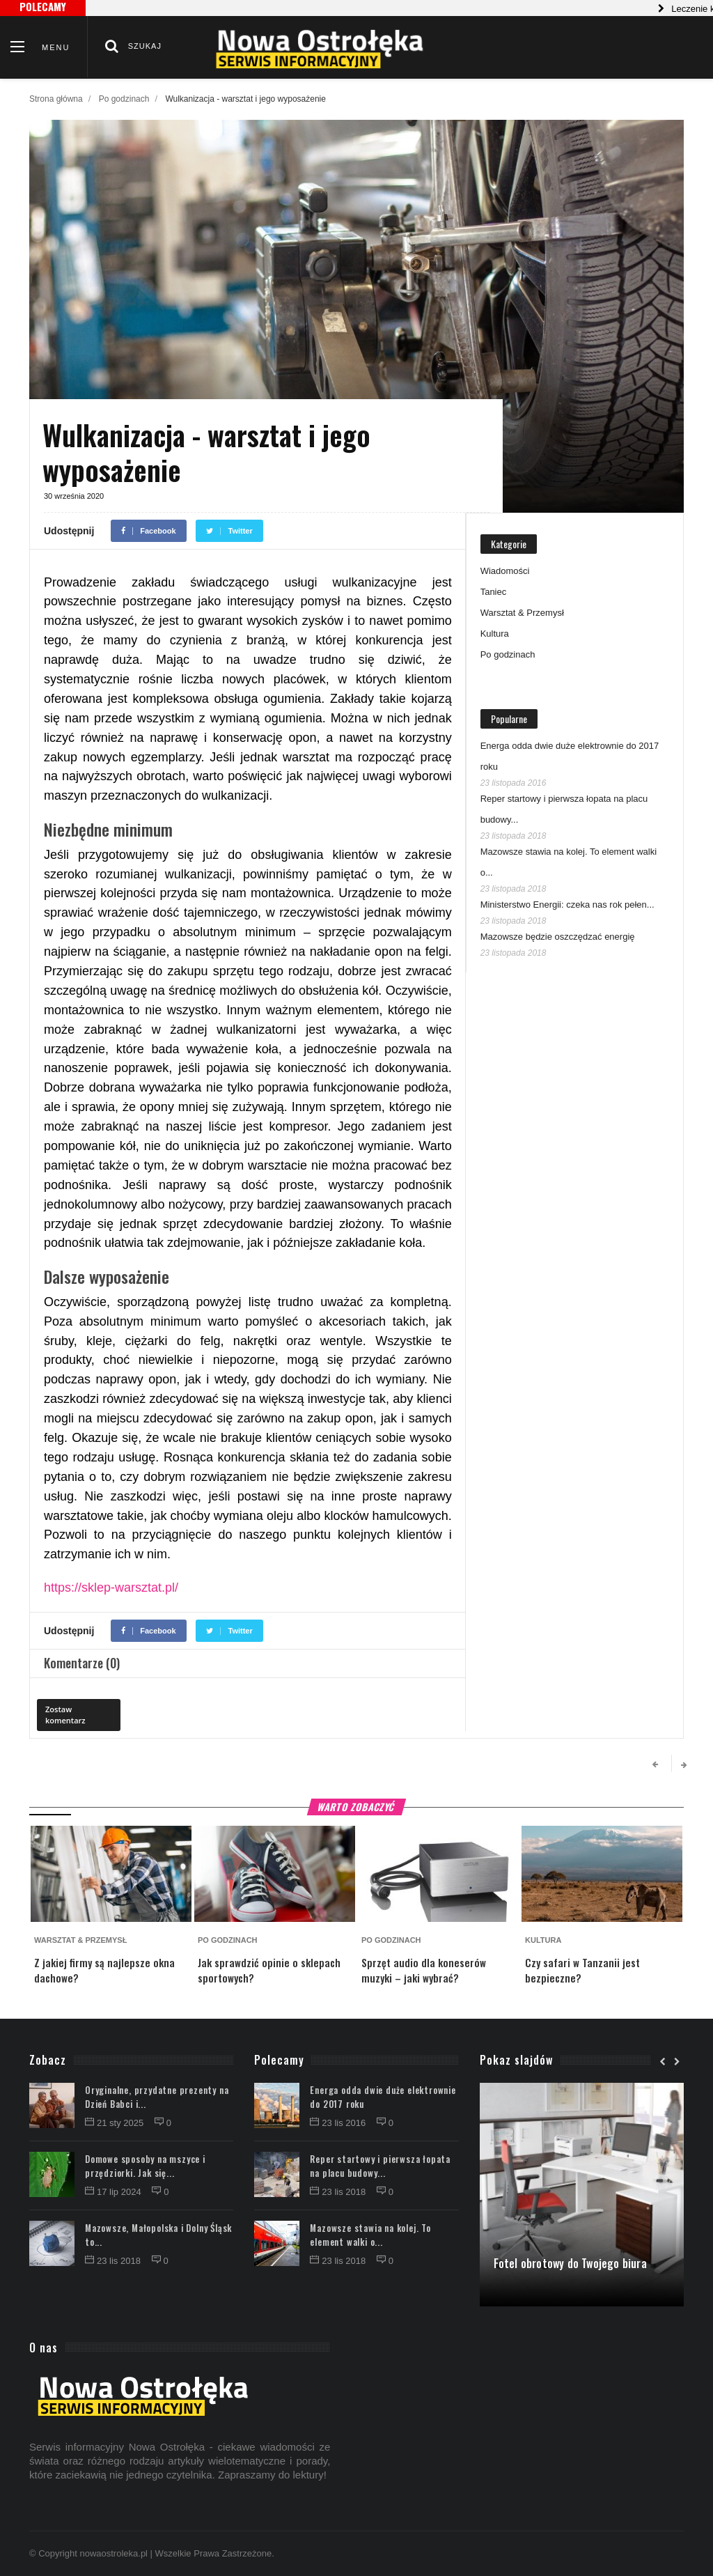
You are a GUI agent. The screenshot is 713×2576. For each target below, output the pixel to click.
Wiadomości (505, 571)
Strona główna (56, 99)
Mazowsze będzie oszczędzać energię (557, 936)
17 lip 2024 (114, 2192)
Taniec (493, 592)
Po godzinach (124, 99)
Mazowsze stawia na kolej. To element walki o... (370, 2235)
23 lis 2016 (339, 2123)
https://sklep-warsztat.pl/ (111, 1588)
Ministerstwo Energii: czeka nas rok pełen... (567, 904)
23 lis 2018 (114, 2261)
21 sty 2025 (115, 2123)
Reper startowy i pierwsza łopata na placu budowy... (380, 2166)
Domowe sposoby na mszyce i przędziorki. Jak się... (145, 2166)
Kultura (494, 633)
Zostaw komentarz (65, 1714)
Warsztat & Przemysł (522, 612)
